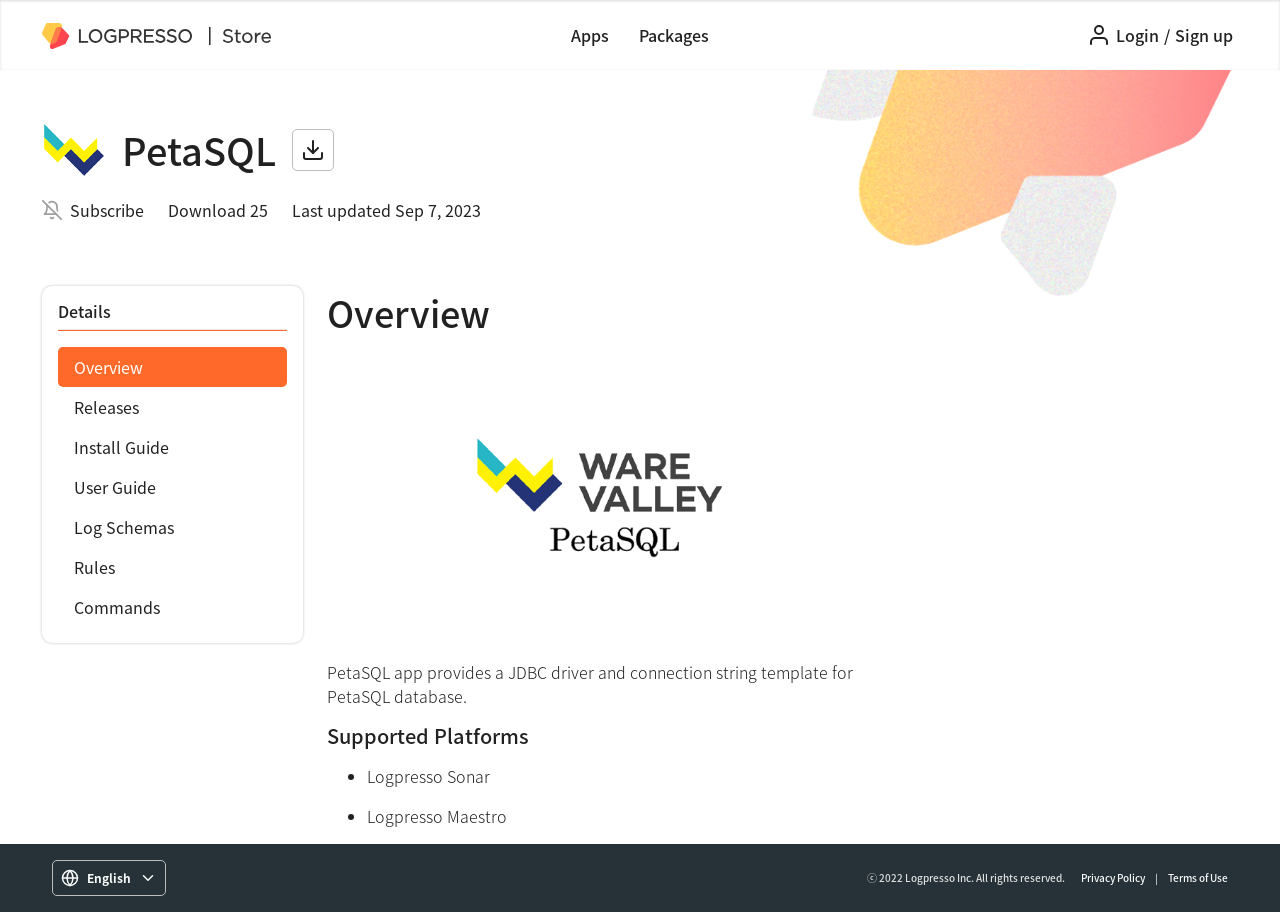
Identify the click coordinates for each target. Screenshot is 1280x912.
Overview (108, 367)
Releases (106, 407)
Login (1137, 35)
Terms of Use (1198, 877)
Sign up (1204, 35)
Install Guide (121, 447)
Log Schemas (124, 527)
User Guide (115, 487)
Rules (94, 567)
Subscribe (107, 210)
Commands (117, 607)
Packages (674, 35)
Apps (590, 35)
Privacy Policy (1113, 877)
